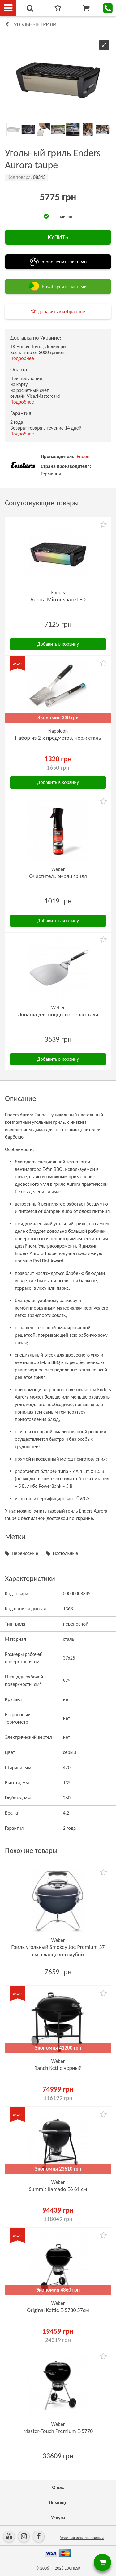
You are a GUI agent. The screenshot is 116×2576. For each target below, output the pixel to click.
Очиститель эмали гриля (58, 876)
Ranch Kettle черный (58, 2068)
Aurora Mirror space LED (58, 599)
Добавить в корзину (58, 644)
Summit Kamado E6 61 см (58, 2189)
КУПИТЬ (58, 237)
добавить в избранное (61, 311)
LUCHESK (72, 2568)
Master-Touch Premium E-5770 (58, 2431)
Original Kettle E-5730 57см (58, 2310)
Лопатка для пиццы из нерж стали (58, 1014)
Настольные (65, 1553)
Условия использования (82, 2537)
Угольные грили (35, 24)
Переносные (25, 1553)
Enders (83, 456)
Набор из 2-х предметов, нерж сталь (58, 737)
